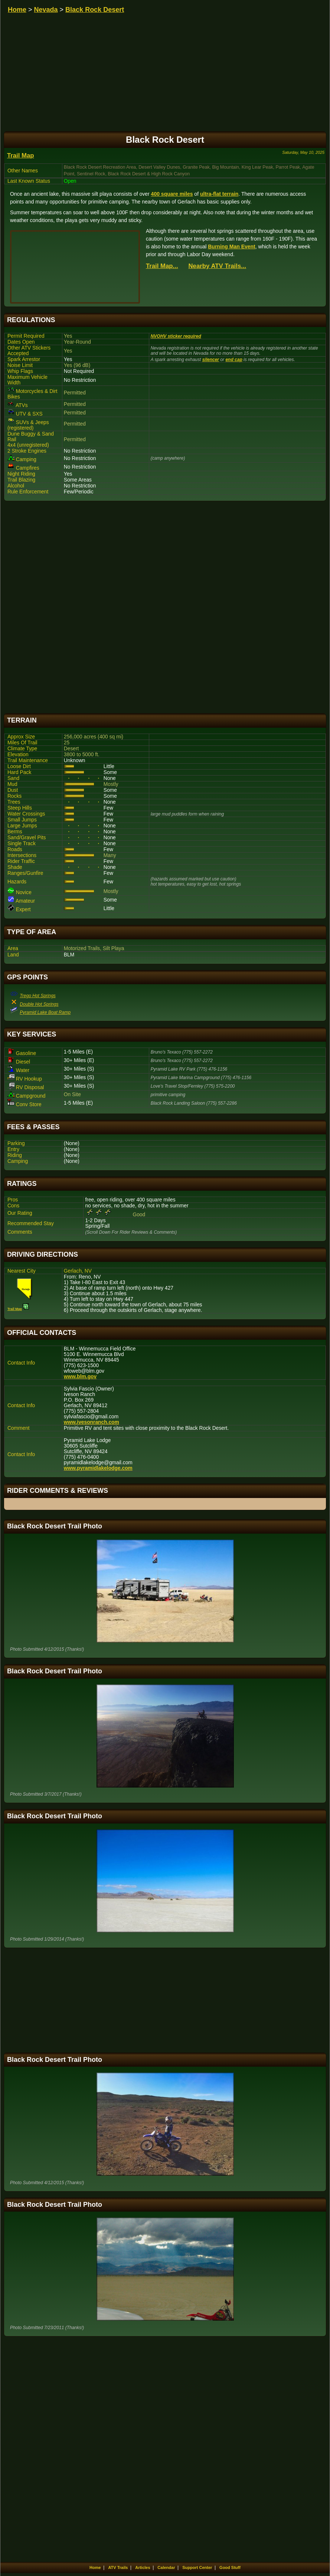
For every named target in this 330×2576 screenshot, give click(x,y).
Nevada (46, 9)
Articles (142, 2567)
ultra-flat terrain (219, 194)
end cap (233, 359)
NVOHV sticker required (176, 336)
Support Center (197, 2567)
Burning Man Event (231, 246)
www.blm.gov (80, 1376)
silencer (210, 359)
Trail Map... (162, 265)
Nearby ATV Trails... (217, 265)
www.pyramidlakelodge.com (98, 1468)
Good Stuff (230, 2567)
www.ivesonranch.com (91, 1422)
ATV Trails (118, 2567)
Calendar (166, 2567)
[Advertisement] (165, 607)
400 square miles (172, 194)
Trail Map (20, 155)
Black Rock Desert (94, 9)
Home (17, 9)
